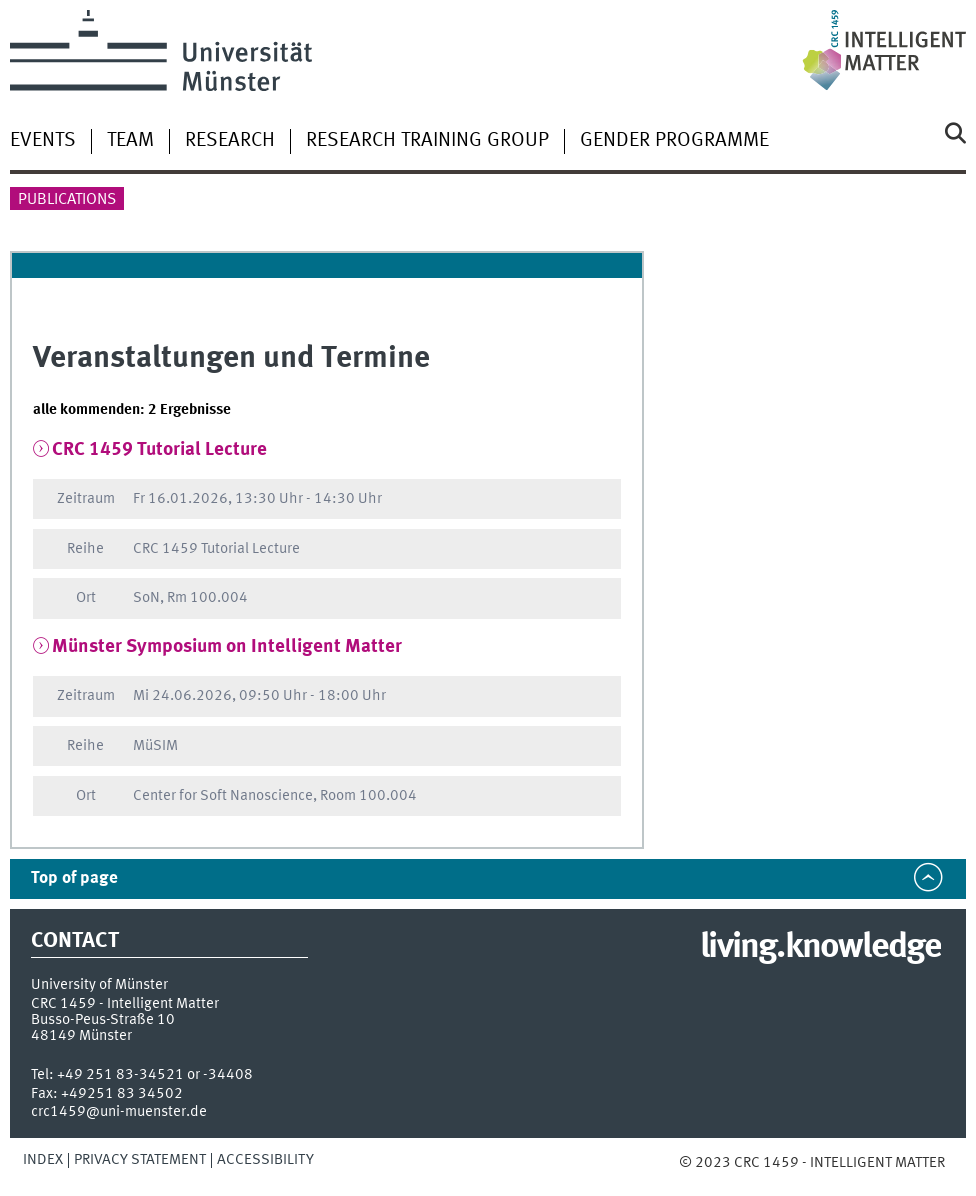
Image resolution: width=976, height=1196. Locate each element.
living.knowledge (820, 948)
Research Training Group (427, 141)
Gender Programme (674, 141)
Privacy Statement (140, 1160)
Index (43, 1160)
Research (230, 141)
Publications (67, 200)
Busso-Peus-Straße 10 (103, 1020)
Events (43, 141)
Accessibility (265, 1160)
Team (130, 141)
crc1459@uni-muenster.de (119, 1112)
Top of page (74, 878)
